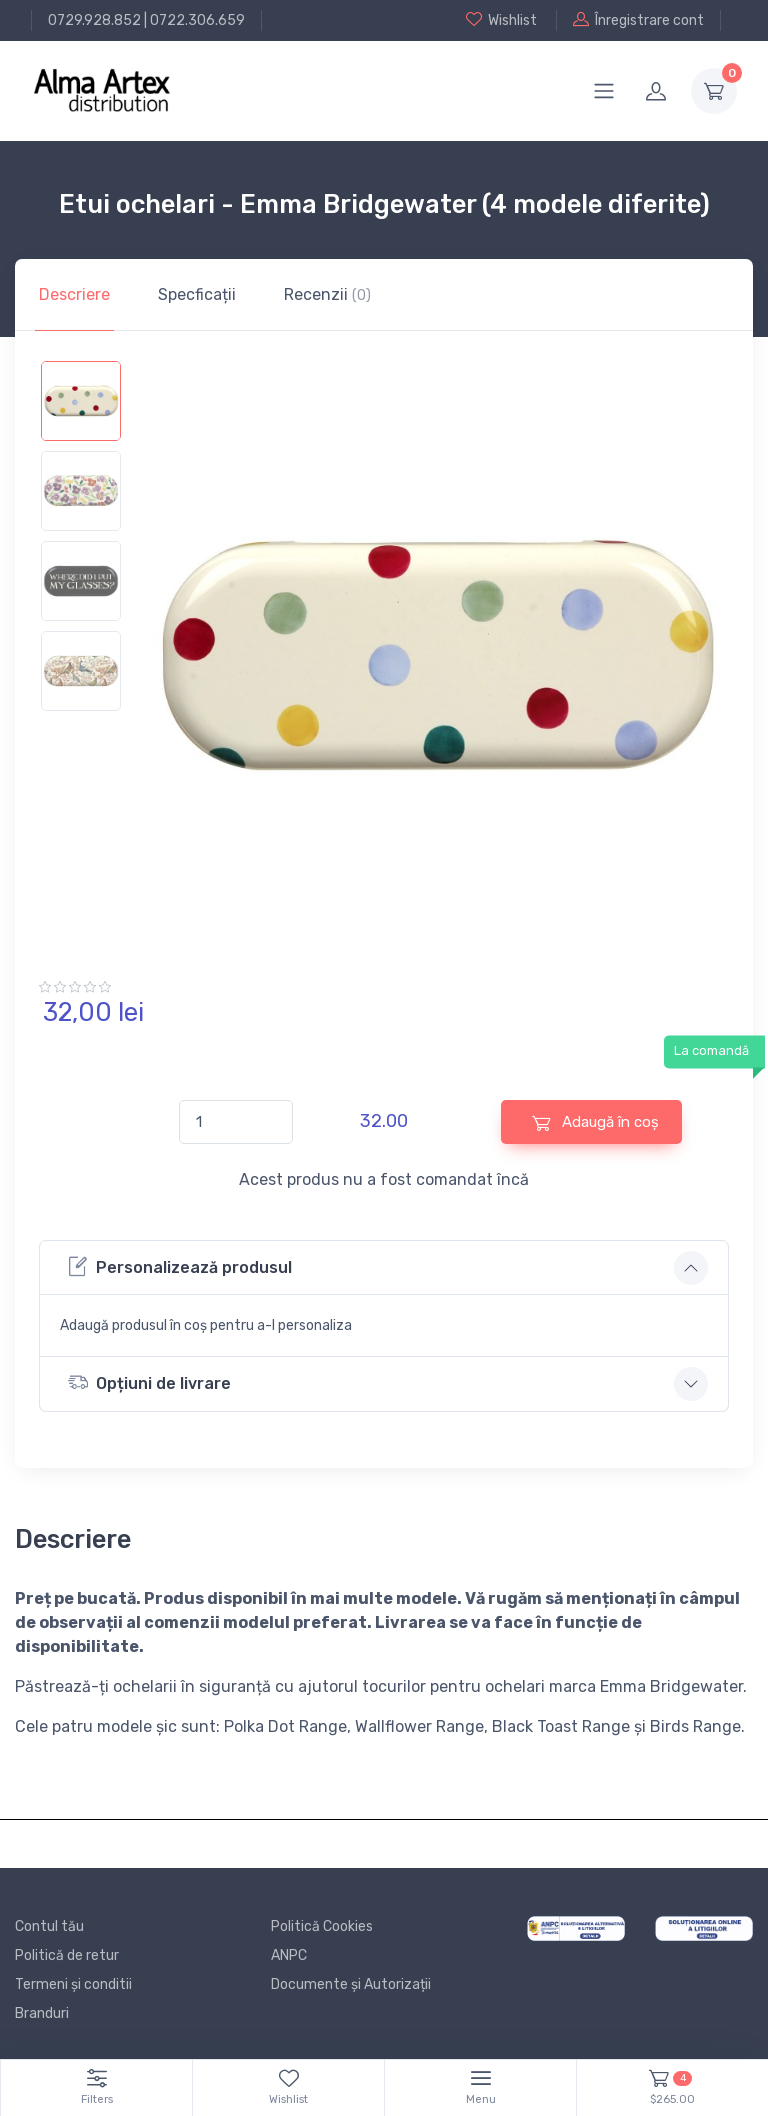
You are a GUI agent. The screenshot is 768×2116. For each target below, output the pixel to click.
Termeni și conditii (73, 1984)
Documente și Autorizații (351, 1984)
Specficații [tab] (197, 294)
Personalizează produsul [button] (180, 1266)
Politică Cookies (322, 1926)
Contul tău (49, 1926)
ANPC (289, 1955)
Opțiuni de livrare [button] (149, 1382)
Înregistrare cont (638, 20)
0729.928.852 (94, 20)
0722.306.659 (197, 20)
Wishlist (501, 20)
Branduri (42, 2013)
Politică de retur (67, 1955)
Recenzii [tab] (327, 294)
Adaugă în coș (595, 1122)
